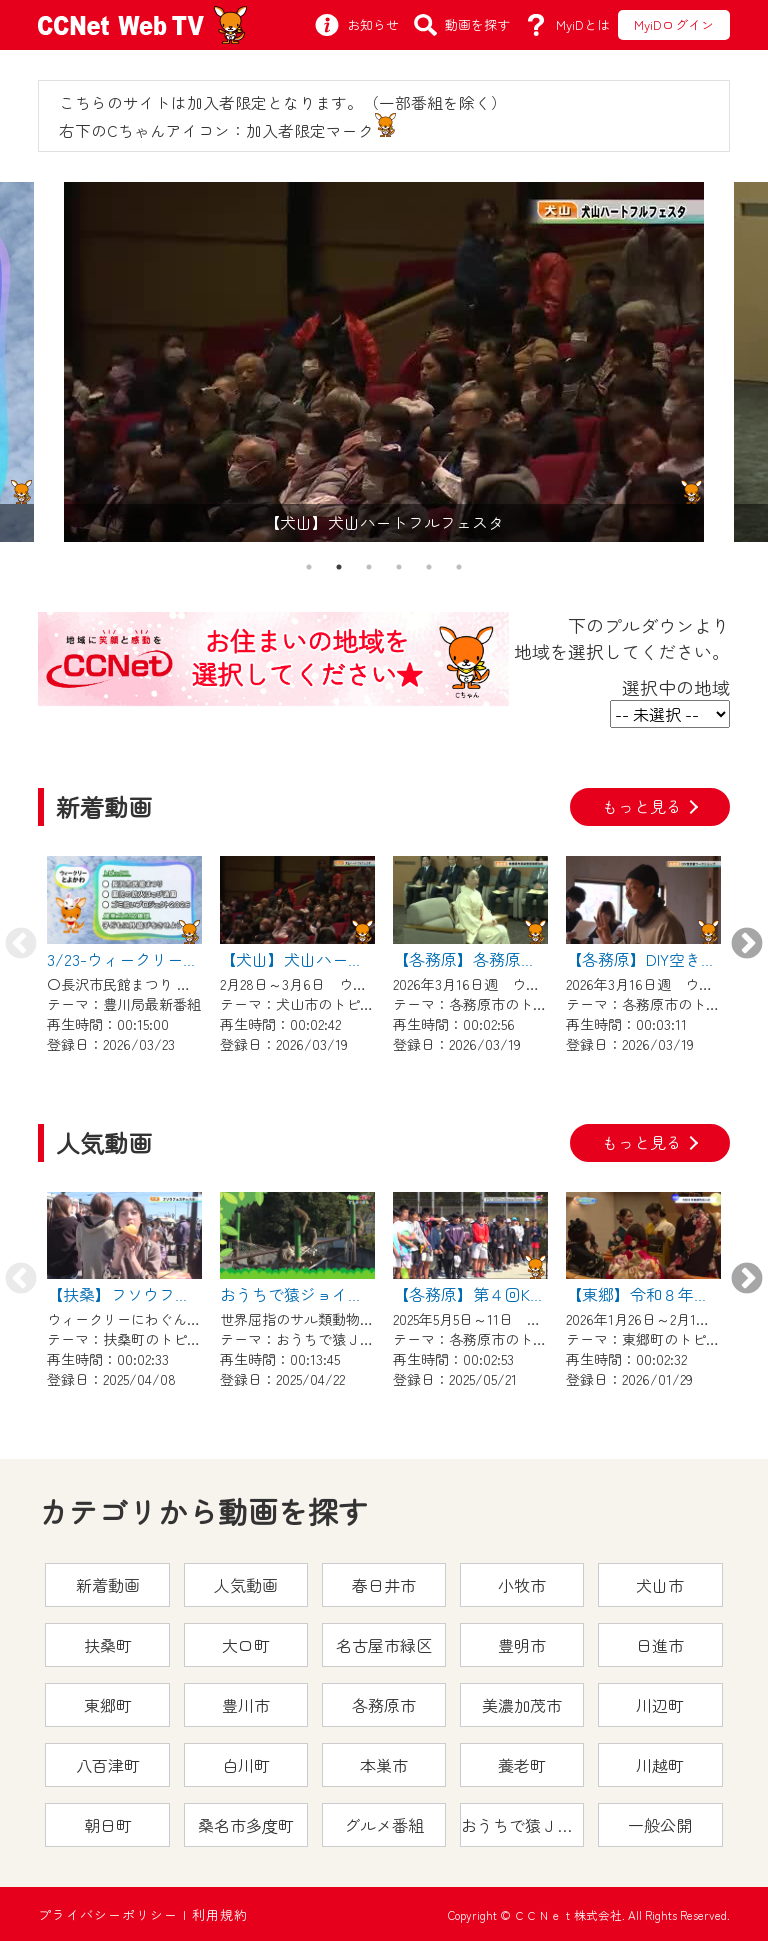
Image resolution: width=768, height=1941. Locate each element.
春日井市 (384, 1585)
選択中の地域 (676, 687)
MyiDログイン (674, 24)
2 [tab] (339, 567)
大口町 (246, 1645)
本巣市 (384, 1765)
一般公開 (660, 1825)
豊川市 (246, 1705)
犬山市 (660, 1585)
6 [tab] (459, 567)
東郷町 (108, 1705)
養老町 (522, 1765)
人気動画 (246, 1585)
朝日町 (108, 1825)
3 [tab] (369, 567)
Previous (21, 945)
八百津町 (108, 1765)
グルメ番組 (384, 1825)
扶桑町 (108, 1645)
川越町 (660, 1765)
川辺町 (660, 1705)
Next (747, 945)
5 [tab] (429, 567)
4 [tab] (399, 567)
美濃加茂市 (522, 1705)
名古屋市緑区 (384, 1645)
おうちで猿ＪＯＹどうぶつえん (522, 1825)
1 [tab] (309, 567)
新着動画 (108, 1585)
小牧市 (522, 1585)
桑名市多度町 (246, 1825)
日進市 (660, 1645)
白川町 (246, 1765)
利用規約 (220, 1914)
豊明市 (522, 1645)
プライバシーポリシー (108, 1914)
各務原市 (384, 1705)
